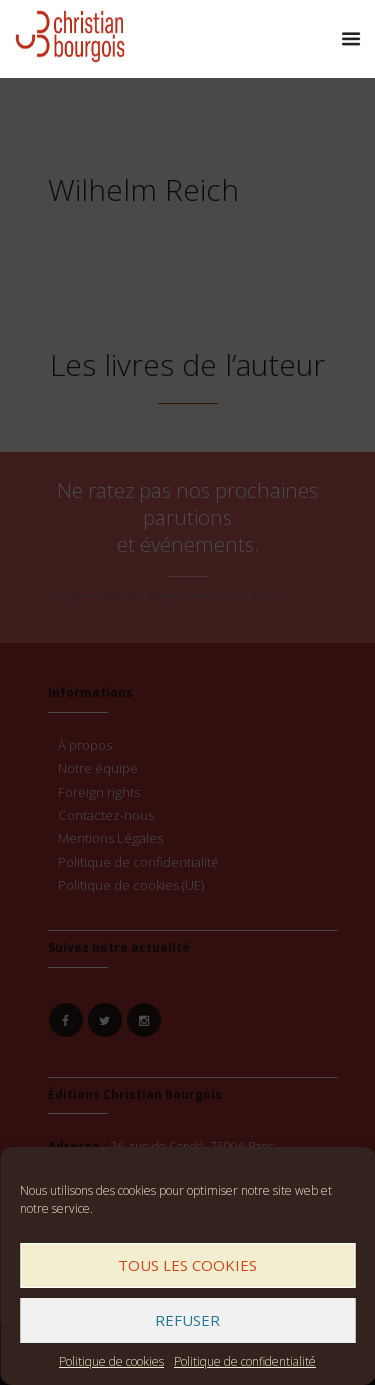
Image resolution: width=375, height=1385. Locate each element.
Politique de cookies (111, 1361)
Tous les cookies (187, 1265)
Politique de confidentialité (245, 1361)
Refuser (187, 1320)
